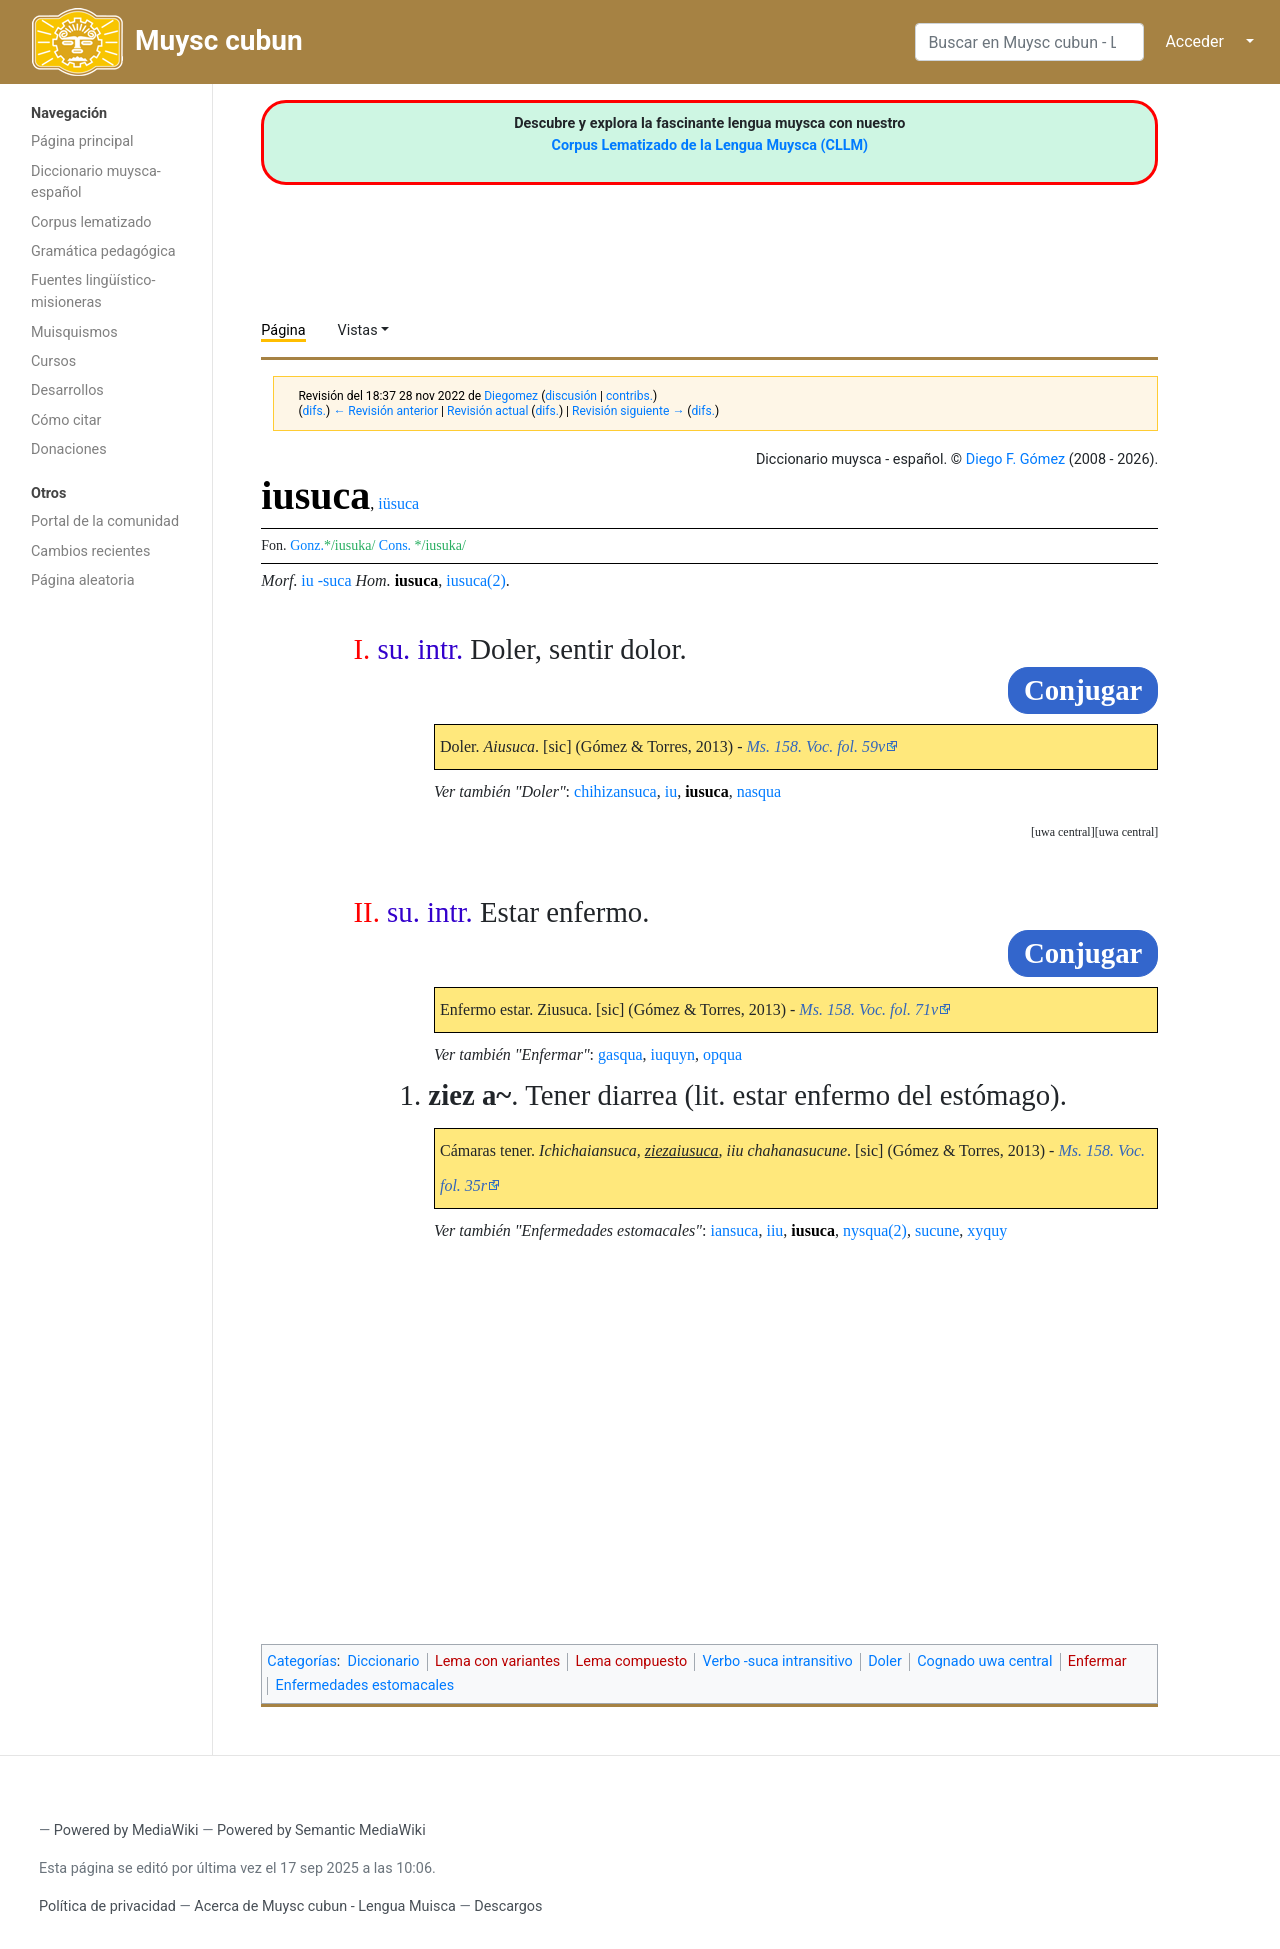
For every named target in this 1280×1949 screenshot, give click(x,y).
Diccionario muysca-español (96, 182)
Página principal (82, 141)
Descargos (508, 1906)
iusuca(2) (476, 580)
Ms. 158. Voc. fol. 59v (815, 746)
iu (307, 580)
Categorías (302, 1661)
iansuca (734, 1230)
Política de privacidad (107, 1906)
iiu (774, 1230)
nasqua (759, 791)
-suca (335, 580)
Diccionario (384, 1661)
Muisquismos (74, 332)
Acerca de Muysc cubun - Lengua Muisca (324, 1906)
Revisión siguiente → (628, 411)
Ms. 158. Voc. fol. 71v (868, 1009)
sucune (937, 1230)
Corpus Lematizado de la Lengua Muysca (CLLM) (710, 145)
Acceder (1194, 41)
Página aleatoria (83, 580)
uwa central (1127, 832)
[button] (1127, 832)
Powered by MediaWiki (126, 1830)
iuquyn (673, 1054)
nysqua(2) (875, 1230)
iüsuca (398, 503)
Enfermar (1097, 1661)
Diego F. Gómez (1016, 459)
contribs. (629, 396)
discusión (571, 396)
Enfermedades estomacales (365, 1685)
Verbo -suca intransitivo (778, 1661)
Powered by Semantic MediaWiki (321, 1830)
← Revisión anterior (385, 411)
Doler (885, 1661)
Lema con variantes (497, 1661)
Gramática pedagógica (103, 251)
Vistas (358, 330)
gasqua (620, 1054)
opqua (722, 1054)
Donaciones (69, 449)
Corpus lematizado (91, 222)
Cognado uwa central (984, 1661)
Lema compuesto (632, 1661)
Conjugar (1083, 690)
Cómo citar (66, 420)
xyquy (987, 1230)
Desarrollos (67, 390)
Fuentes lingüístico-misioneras (93, 291)
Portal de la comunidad (105, 521)
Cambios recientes (90, 551)
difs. (314, 411)
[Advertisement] (106, 918)
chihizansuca (615, 791)
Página (283, 330)
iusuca (417, 580)
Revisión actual (487, 411)
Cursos (53, 361)
